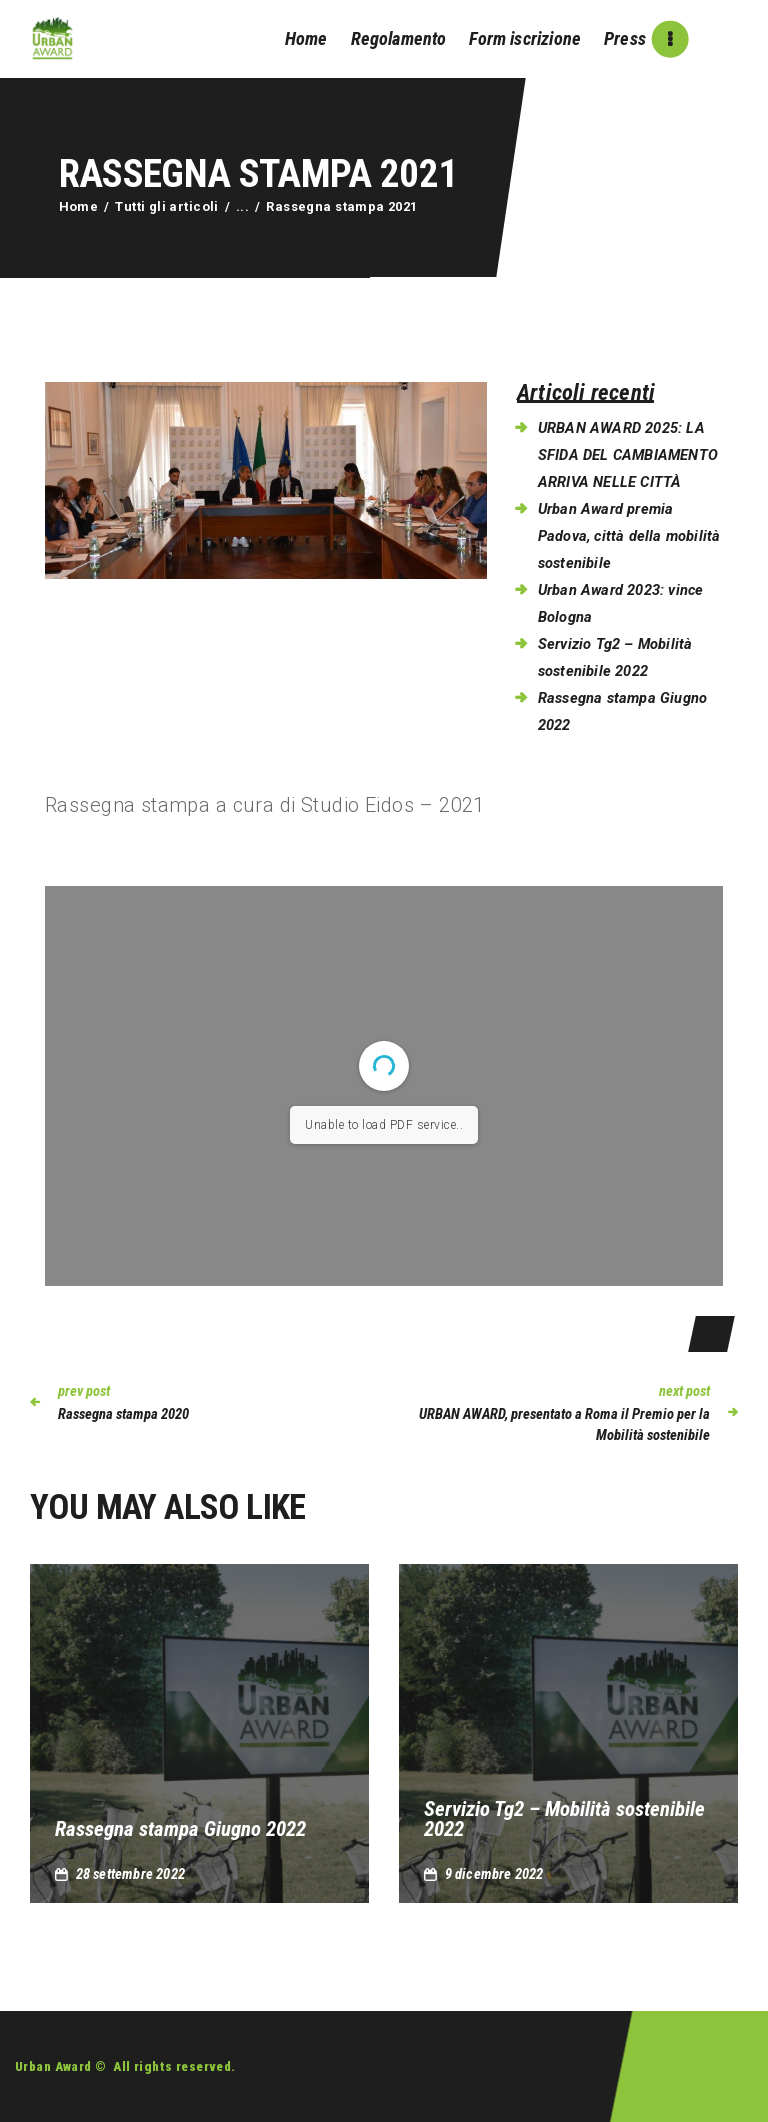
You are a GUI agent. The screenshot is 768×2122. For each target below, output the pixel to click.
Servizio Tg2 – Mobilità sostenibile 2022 (564, 1819)
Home (79, 206)
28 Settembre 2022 (130, 1874)
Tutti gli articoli (167, 206)
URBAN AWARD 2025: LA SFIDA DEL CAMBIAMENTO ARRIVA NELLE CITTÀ (628, 455)
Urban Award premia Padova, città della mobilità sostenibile (629, 536)
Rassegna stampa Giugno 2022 (180, 1829)
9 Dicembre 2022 (494, 1874)
